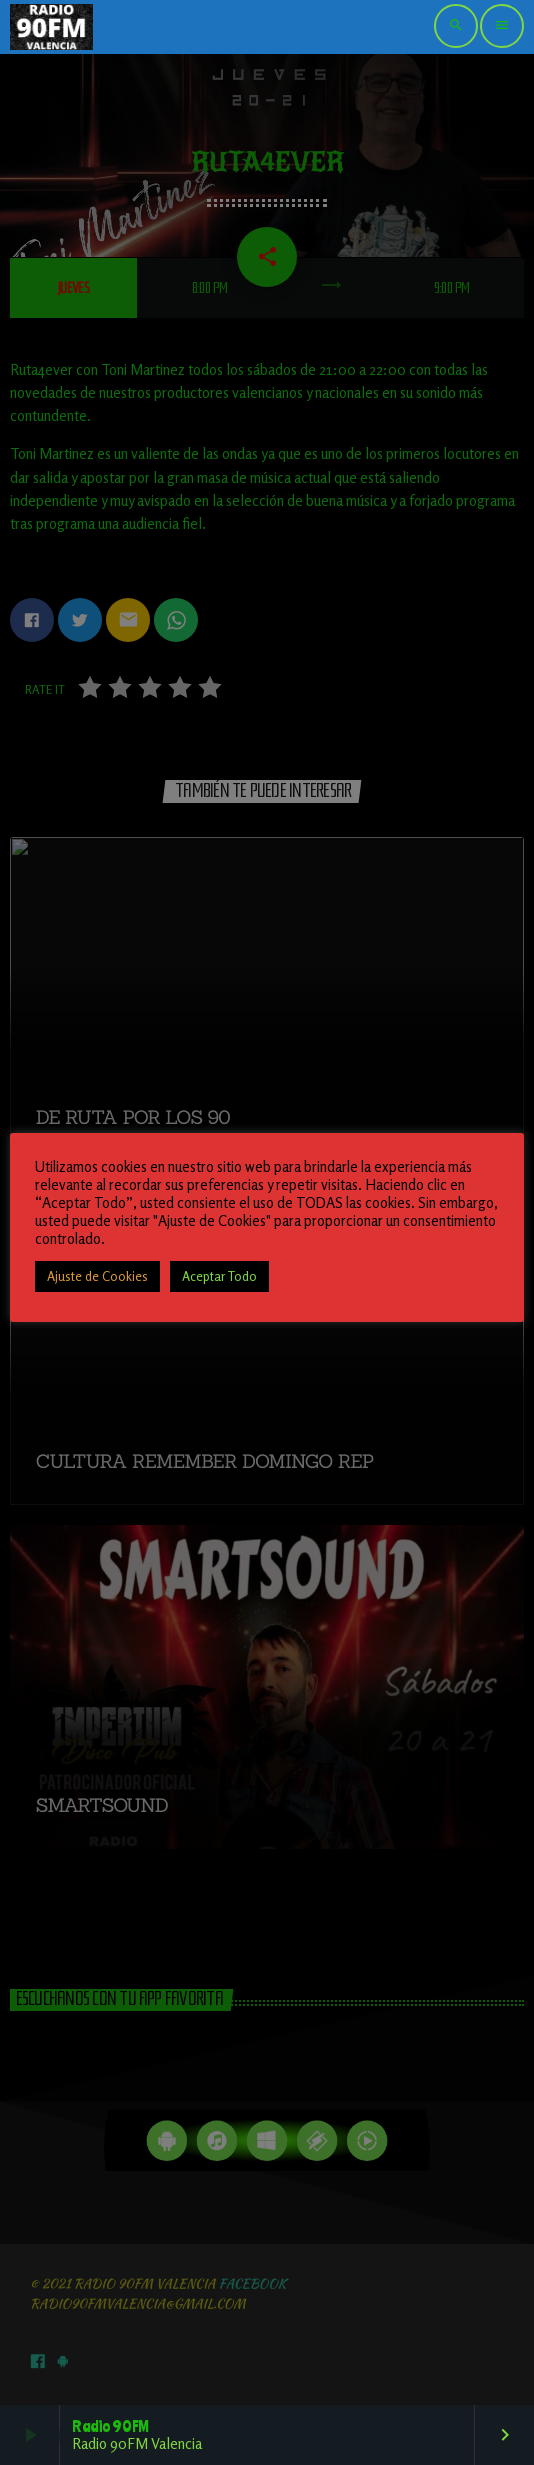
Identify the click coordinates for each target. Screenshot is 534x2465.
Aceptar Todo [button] (219, 1276)
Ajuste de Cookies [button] (97, 1276)
